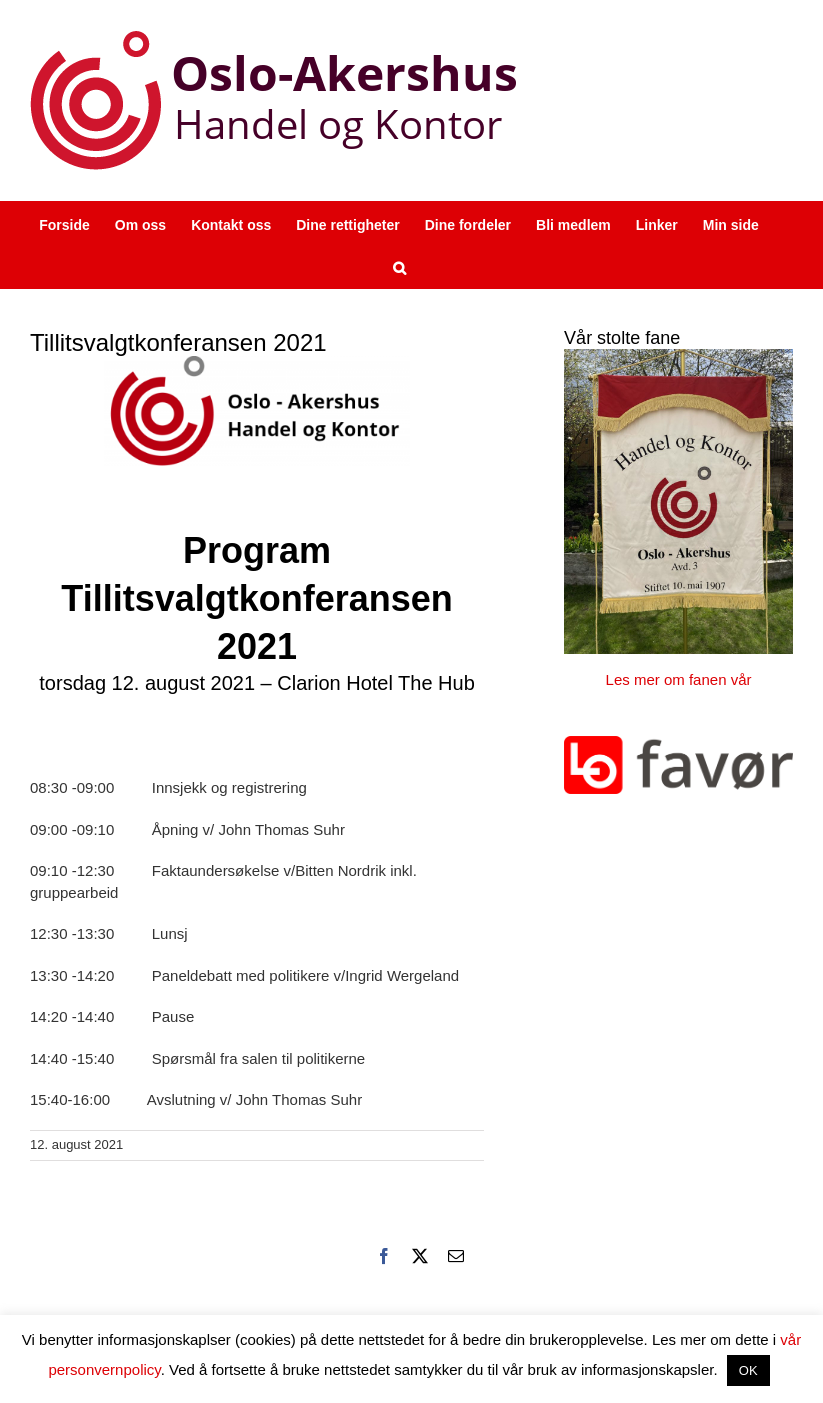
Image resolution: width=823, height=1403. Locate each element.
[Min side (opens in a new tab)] (731, 223)
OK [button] (748, 1370)
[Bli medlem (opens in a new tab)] (573, 223)
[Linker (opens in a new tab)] (657, 223)
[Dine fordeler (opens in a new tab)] (468, 223)
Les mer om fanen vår (679, 679)
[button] (399, 266)
